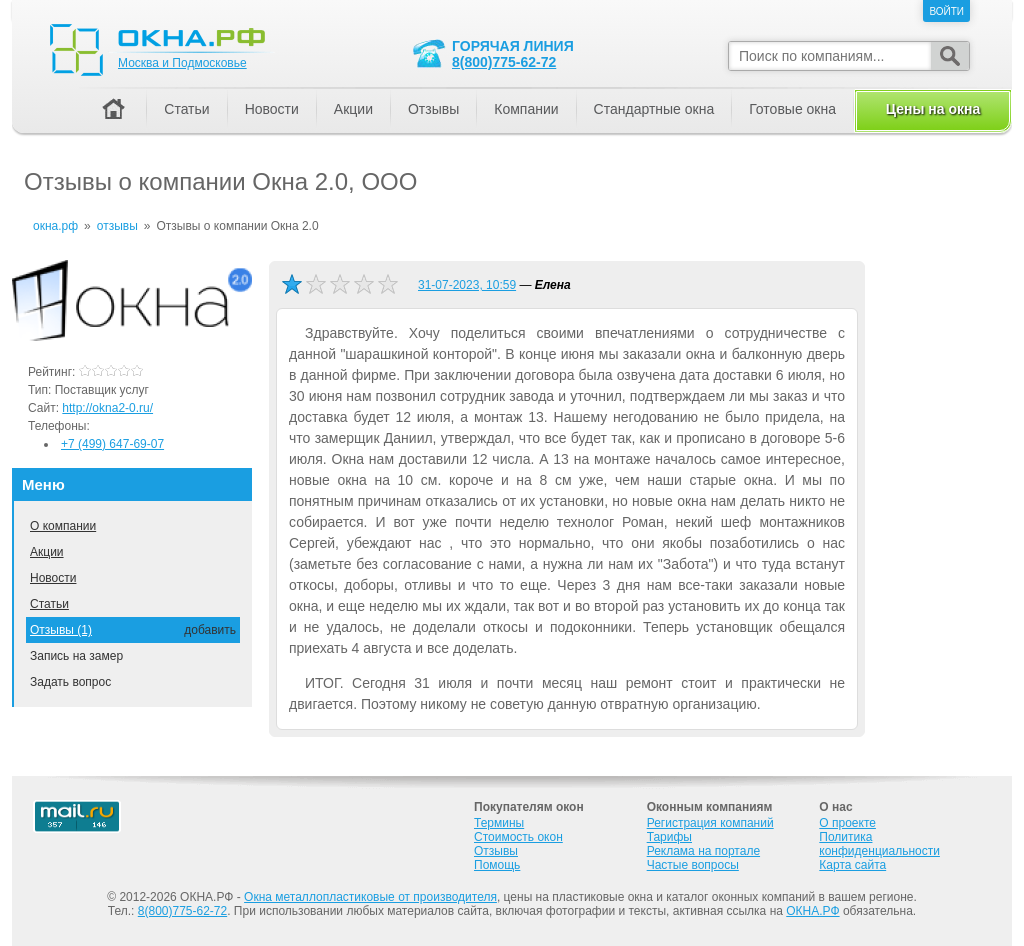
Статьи (49, 604)
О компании (63, 526)
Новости (53, 578)
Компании (526, 109)
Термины (499, 823)
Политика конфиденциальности (879, 844)
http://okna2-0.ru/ (107, 408)
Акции (47, 552)
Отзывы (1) (61, 630)
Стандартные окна (654, 109)
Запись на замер (76, 656)
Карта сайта (852, 865)
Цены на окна (933, 109)
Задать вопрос (70, 682)
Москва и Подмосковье (182, 63)
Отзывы (433, 109)
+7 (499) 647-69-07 (112, 444)
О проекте (847, 823)
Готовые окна (792, 109)
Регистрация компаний (710, 823)
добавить (210, 630)
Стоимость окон (518, 837)
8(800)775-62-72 (504, 62)
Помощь (497, 865)
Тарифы (669, 837)
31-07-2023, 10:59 (467, 285)
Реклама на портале (703, 851)
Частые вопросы (693, 865)
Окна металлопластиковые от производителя (370, 897)
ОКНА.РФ (812, 911)
